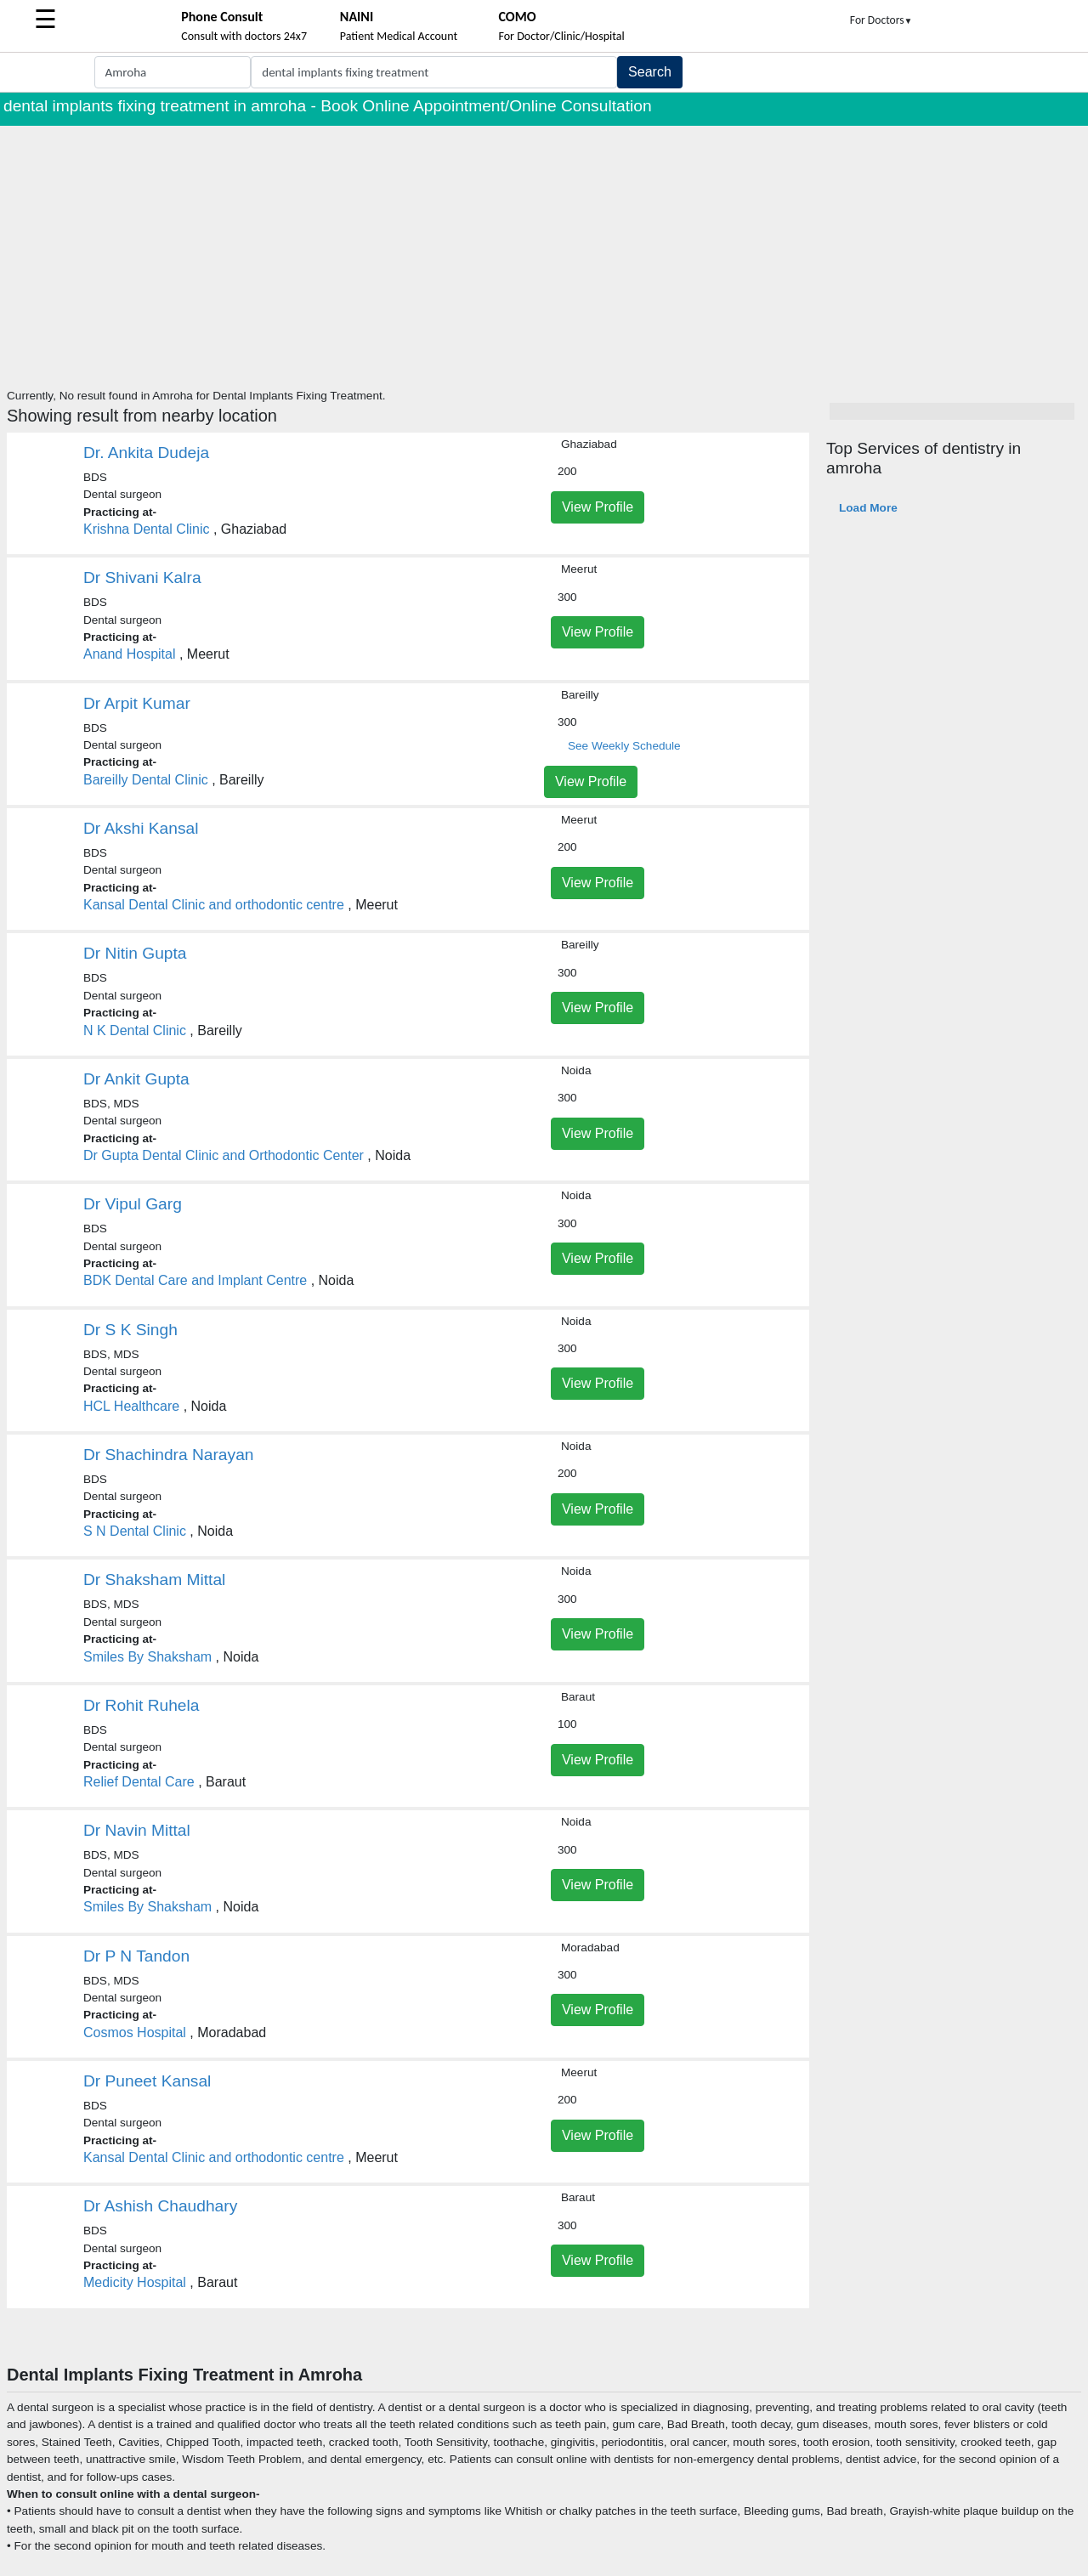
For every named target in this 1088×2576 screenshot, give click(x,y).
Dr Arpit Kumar (136, 703)
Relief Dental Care (139, 1782)
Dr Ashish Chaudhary (160, 2206)
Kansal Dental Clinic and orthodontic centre (213, 904)
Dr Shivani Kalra (142, 577)
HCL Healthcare (131, 1406)
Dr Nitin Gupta (135, 953)
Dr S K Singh (130, 1330)
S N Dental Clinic (134, 1531)
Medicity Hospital (134, 2282)
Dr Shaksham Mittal (154, 1579)
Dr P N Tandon (136, 1956)
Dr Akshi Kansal (140, 828)
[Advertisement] (544, 253)
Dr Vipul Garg (132, 1204)
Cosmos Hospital (134, 2032)
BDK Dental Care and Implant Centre (195, 1280)
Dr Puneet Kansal (147, 2081)
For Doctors (881, 20)
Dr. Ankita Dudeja (146, 452)
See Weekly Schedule (624, 745)
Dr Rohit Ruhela (141, 1705)
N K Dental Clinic (134, 1030)
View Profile (597, 507)
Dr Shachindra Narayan (168, 1455)
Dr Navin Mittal (136, 1830)
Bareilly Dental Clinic (145, 780)
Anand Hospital (129, 654)
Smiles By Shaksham (147, 1657)
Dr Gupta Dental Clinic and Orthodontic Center (223, 1155)
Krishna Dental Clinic (146, 529)
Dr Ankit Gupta (136, 1079)
